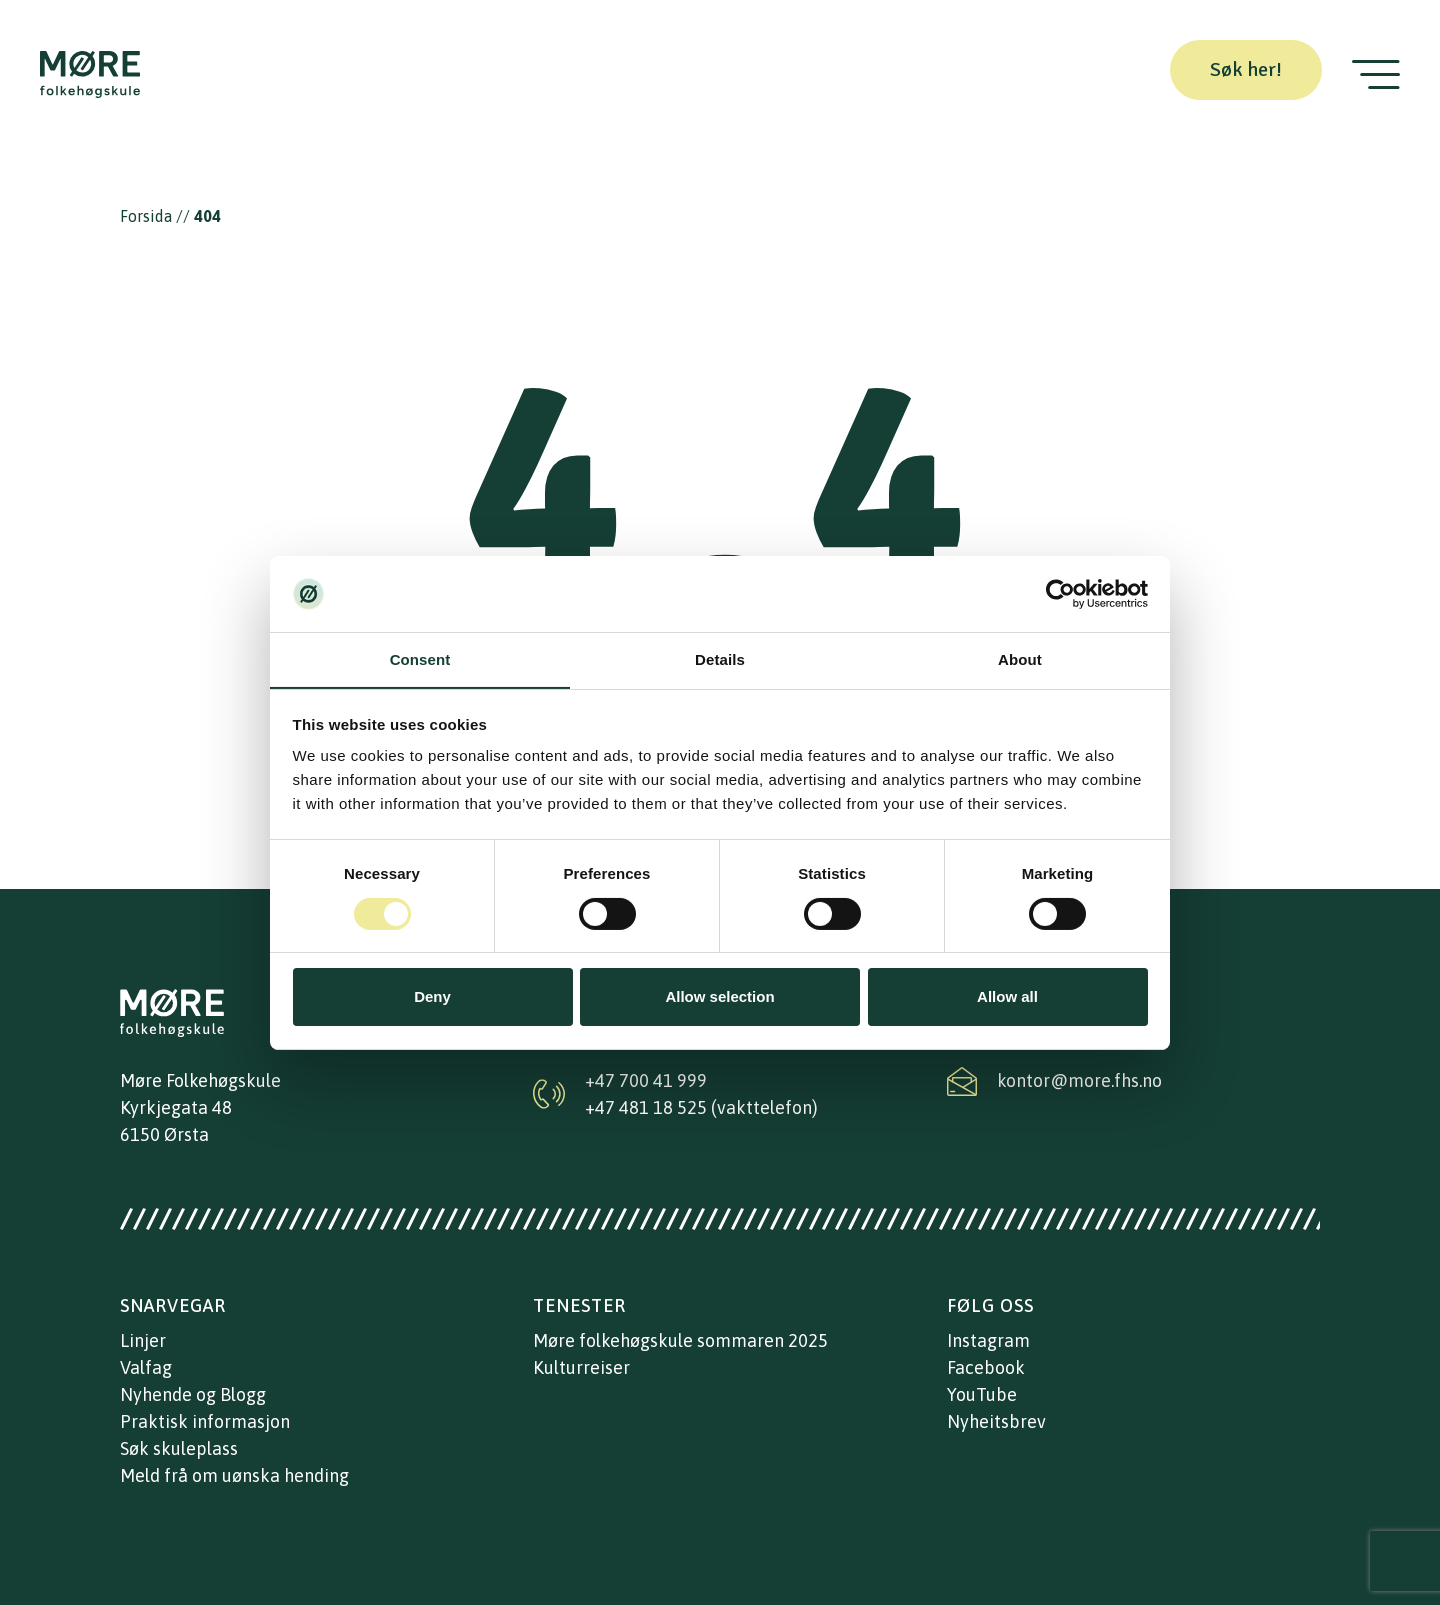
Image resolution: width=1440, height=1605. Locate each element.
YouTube (982, 1394)
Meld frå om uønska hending (234, 1475)
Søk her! (1246, 69)
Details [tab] (720, 659)
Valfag (146, 1367)
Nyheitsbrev (996, 1421)
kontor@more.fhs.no (1079, 1080)
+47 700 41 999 (646, 1080)
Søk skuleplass (179, 1448)
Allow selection (719, 996)
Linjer (143, 1340)
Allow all (1007, 996)
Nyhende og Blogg (193, 1394)
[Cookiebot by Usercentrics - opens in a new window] (1060, 594)
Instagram (988, 1340)
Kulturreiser (581, 1367)
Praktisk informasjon (205, 1421)
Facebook (986, 1367)
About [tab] (1020, 659)
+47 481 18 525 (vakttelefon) (701, 1107)
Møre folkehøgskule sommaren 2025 (680, 1340)
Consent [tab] (420, 659)
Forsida (146, 216)
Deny (432, 996)
